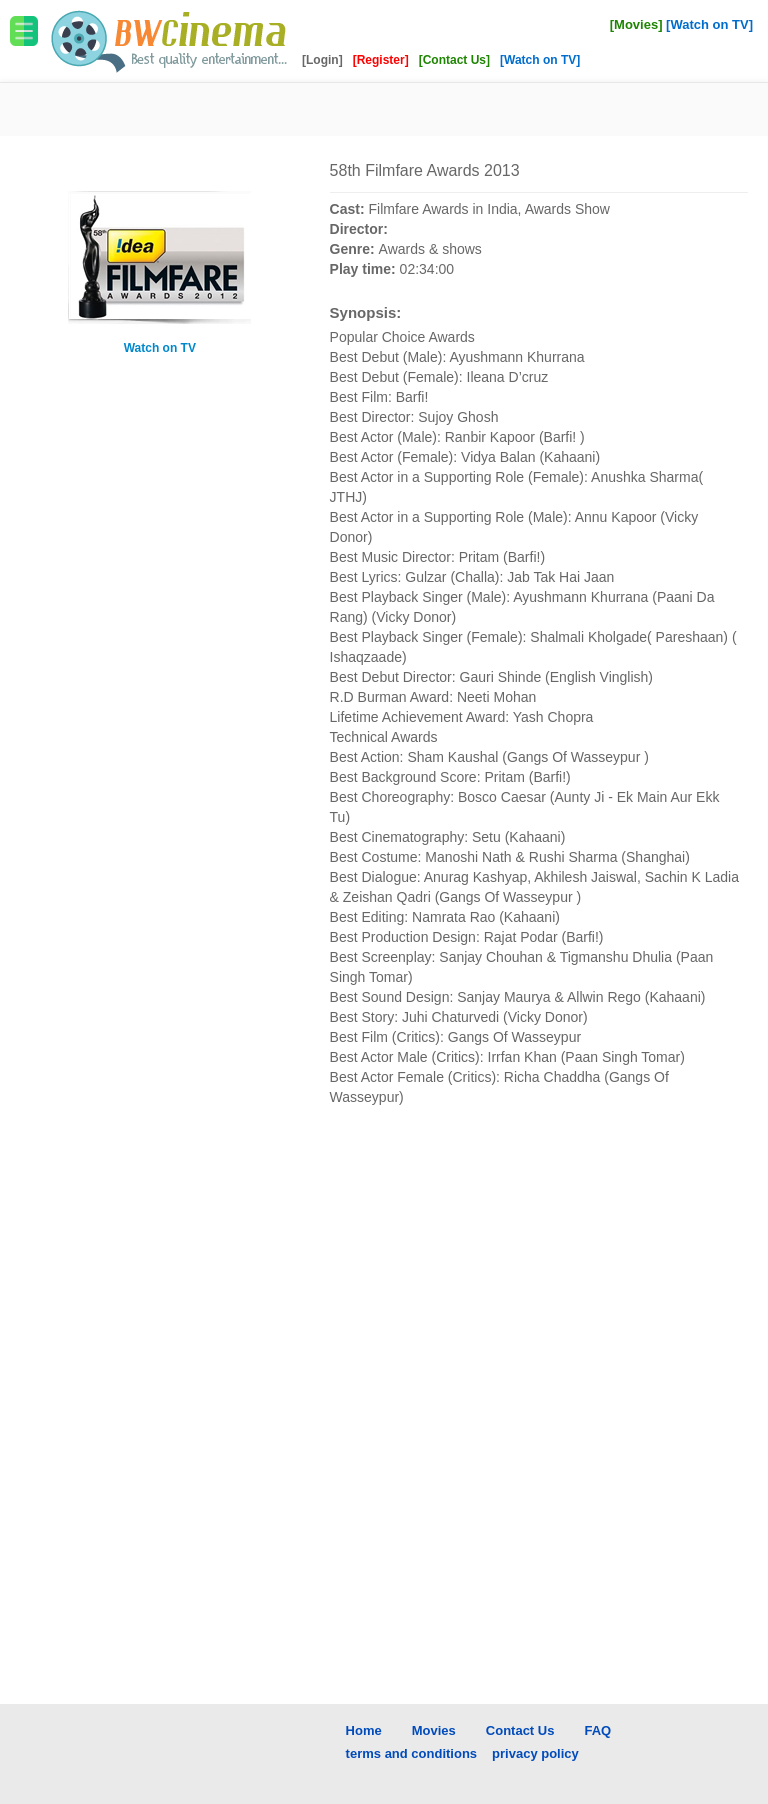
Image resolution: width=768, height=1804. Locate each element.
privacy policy (535, 1753)
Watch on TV (160, 348)
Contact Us (520, 1730)
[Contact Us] (456, 60)
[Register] (382, 60)
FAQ (597, 1730)
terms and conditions (411, 1753)
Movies (434, 1730)
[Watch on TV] (709, 24)
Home (364, 1730)
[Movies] (636, 24)
